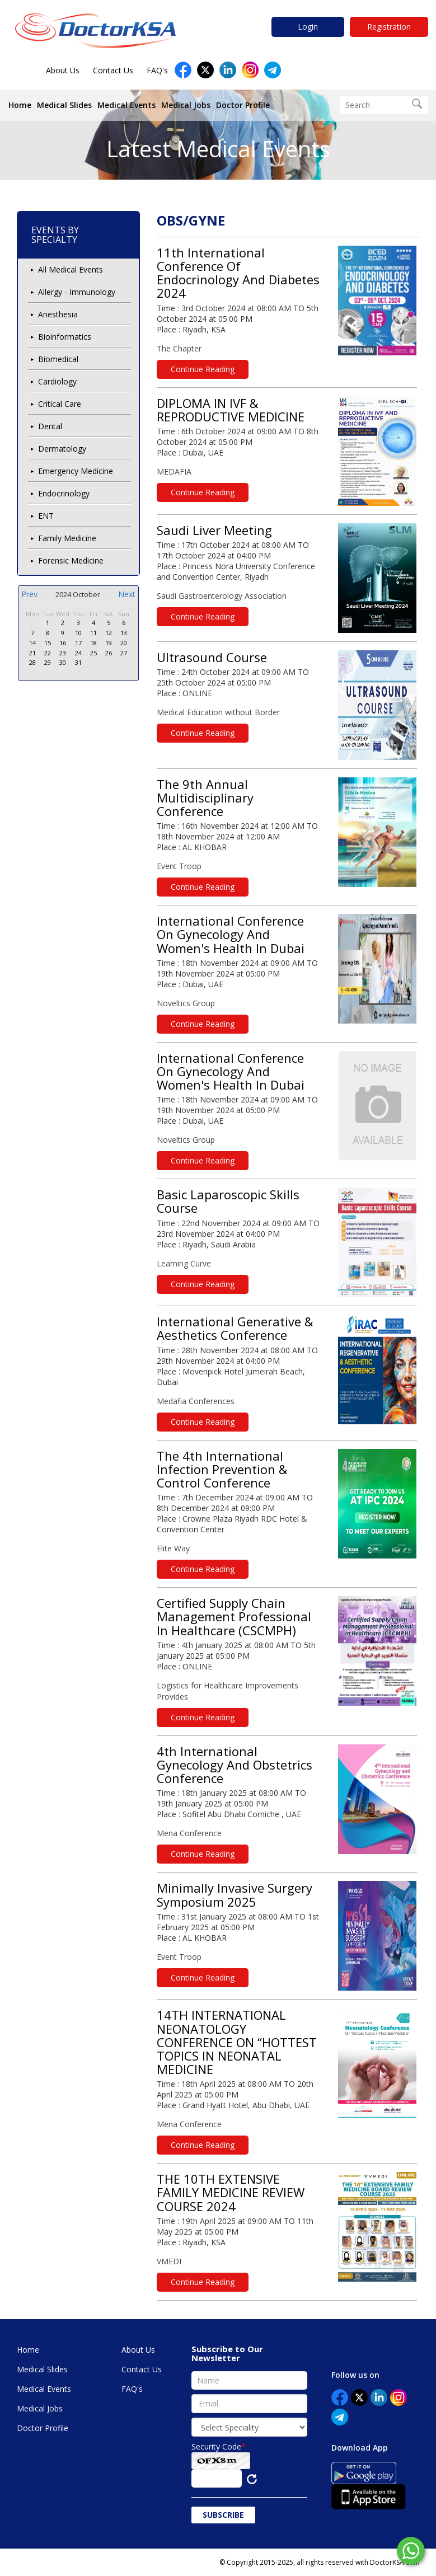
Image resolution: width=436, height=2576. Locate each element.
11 (93, 632)
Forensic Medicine (71, 560)
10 (78, 632)
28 (32, 662)
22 (47, 653)
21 (32, 653)
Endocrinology (64, 493)
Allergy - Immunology (76, 292)
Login (308, 26)
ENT (46, 515)
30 (32, 622)
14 (32, 643)
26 (108, 653)
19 (108, 643)
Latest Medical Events (218, 148)
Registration (389, 26)
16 (62, 643)
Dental (50, 426)
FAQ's (157, 70)
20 (123, 643)
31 (78, 662)
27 (123, 653)
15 (47, 643)
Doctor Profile (243, 105)
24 (78, 653)
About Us (62, 70)
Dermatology (62, 448)
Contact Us (113, 70)
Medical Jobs (185, 105)
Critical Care (59, 403)
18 (93, 643)
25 (93, 653)
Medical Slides (64, 105)
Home (19, 105)
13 (123, 632)
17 (78, 643)
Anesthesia (58, 314)
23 (62, 653)
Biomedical (58, 359)
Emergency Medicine (75, 471)
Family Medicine (67, 538)
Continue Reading (203, 369)
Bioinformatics (64, 336)
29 (47, 662)
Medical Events (126, 105)
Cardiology (57, 381)
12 (108, 632)
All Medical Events (70, 269)
